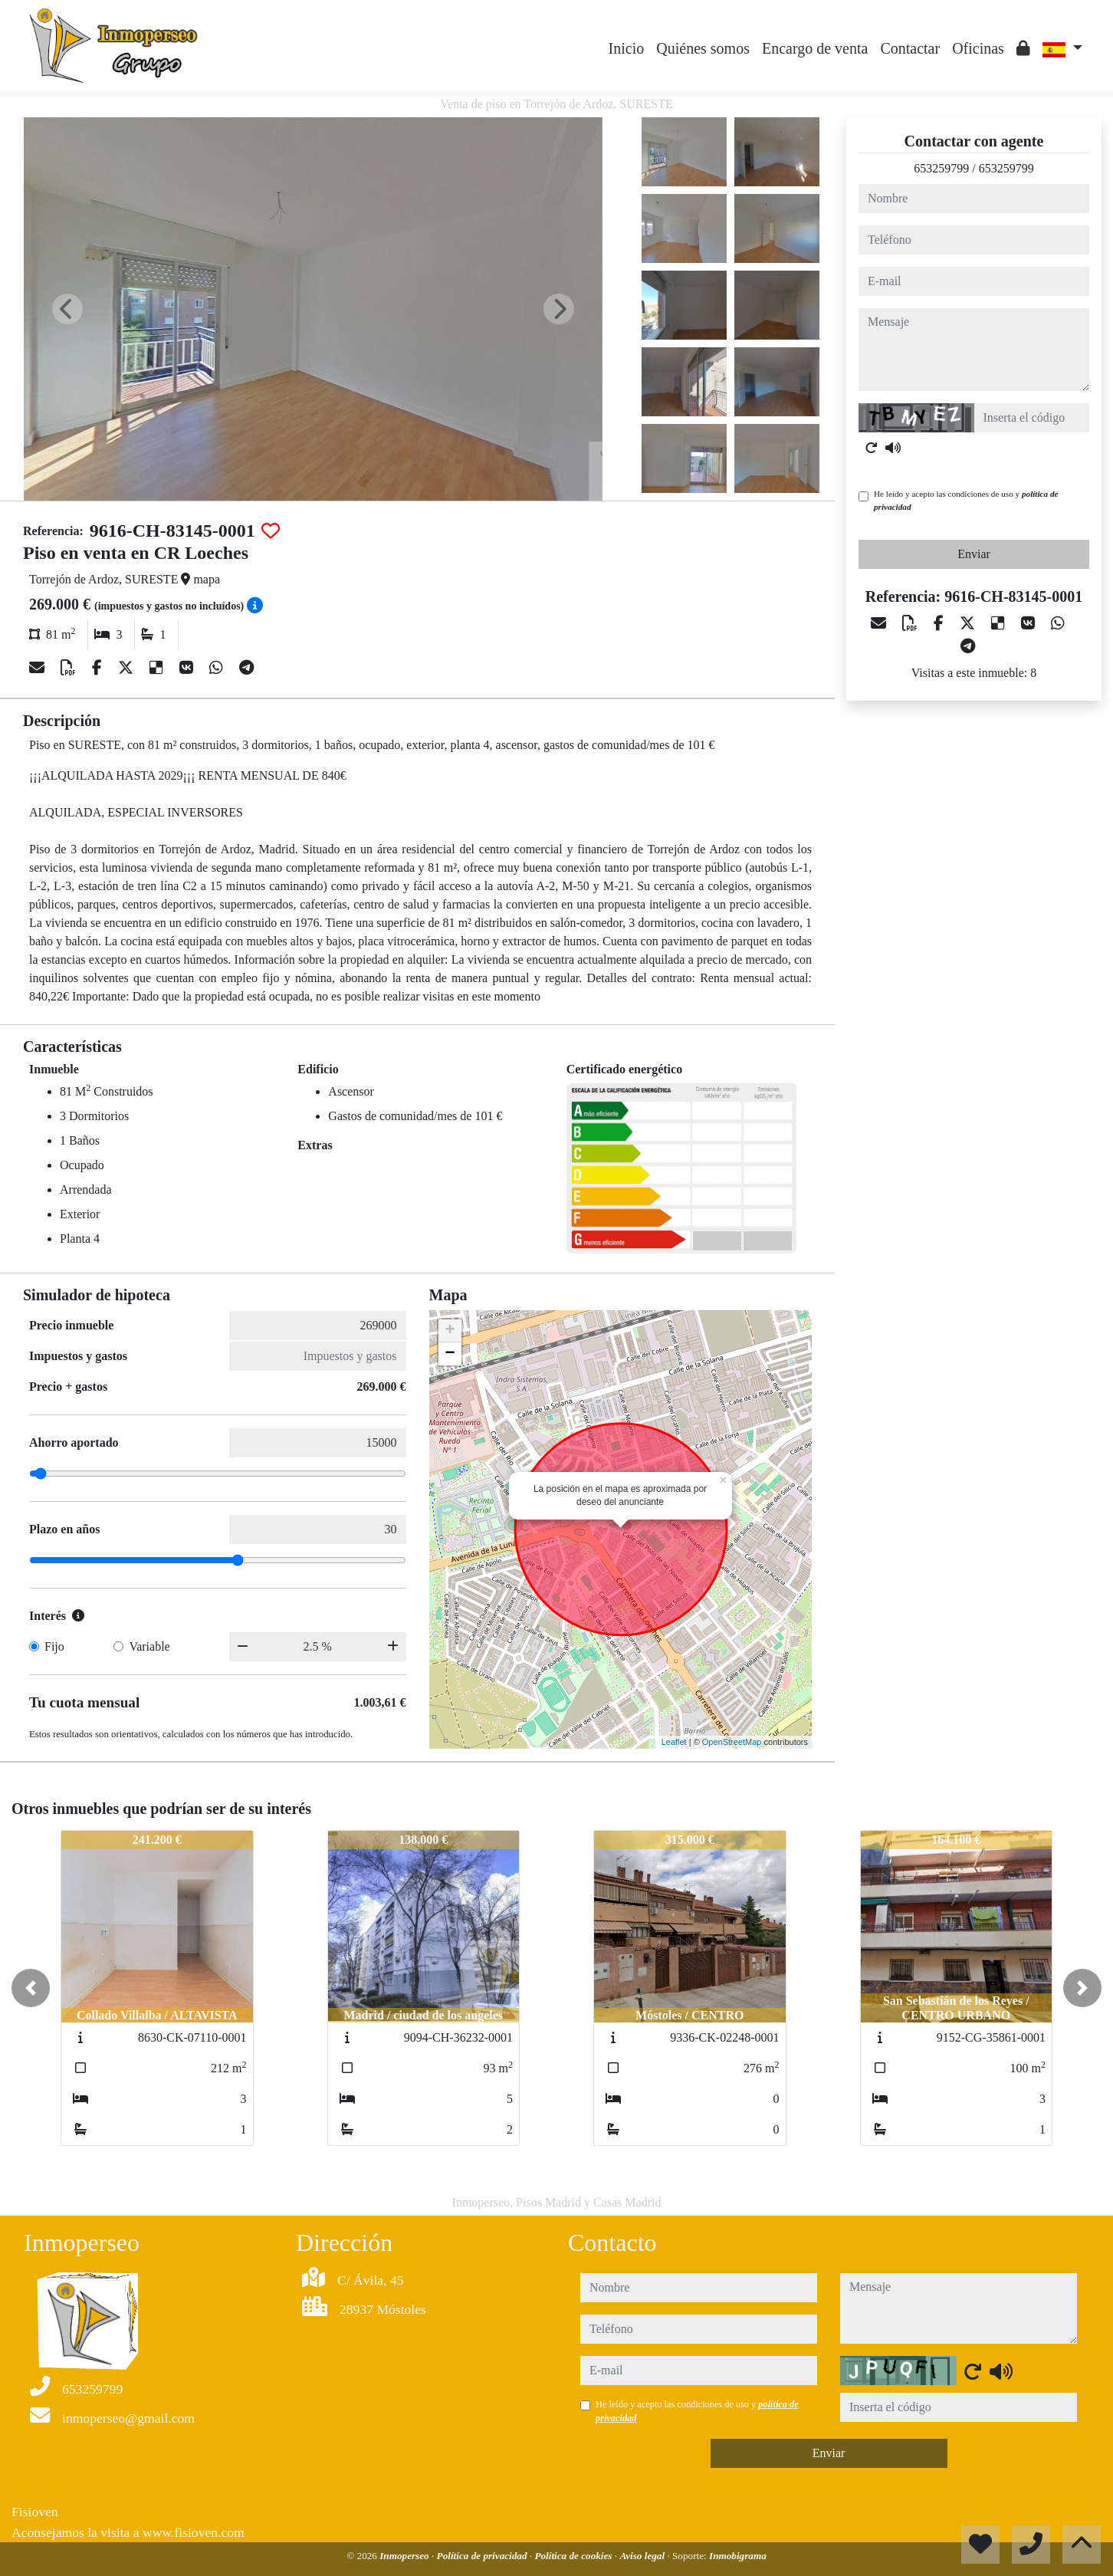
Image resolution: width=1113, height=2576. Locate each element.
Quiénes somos (703, 48)
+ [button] (450, 1330)
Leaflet (674, 1741)
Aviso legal (643, 2555)
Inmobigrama (738, 2555)
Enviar (973, 553)
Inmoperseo (405, 2555)
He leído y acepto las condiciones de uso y (966, 500)
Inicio (627, 48)
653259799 (941, 168)
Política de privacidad (483, 2555)
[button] (30, 1988)
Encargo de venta (815, 48)
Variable (149, 1646)
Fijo (54, 1646)
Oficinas (978, 48)
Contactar (910, 48)
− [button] (450, 1353)
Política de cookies (574, 2555)
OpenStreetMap (732, 1741)
